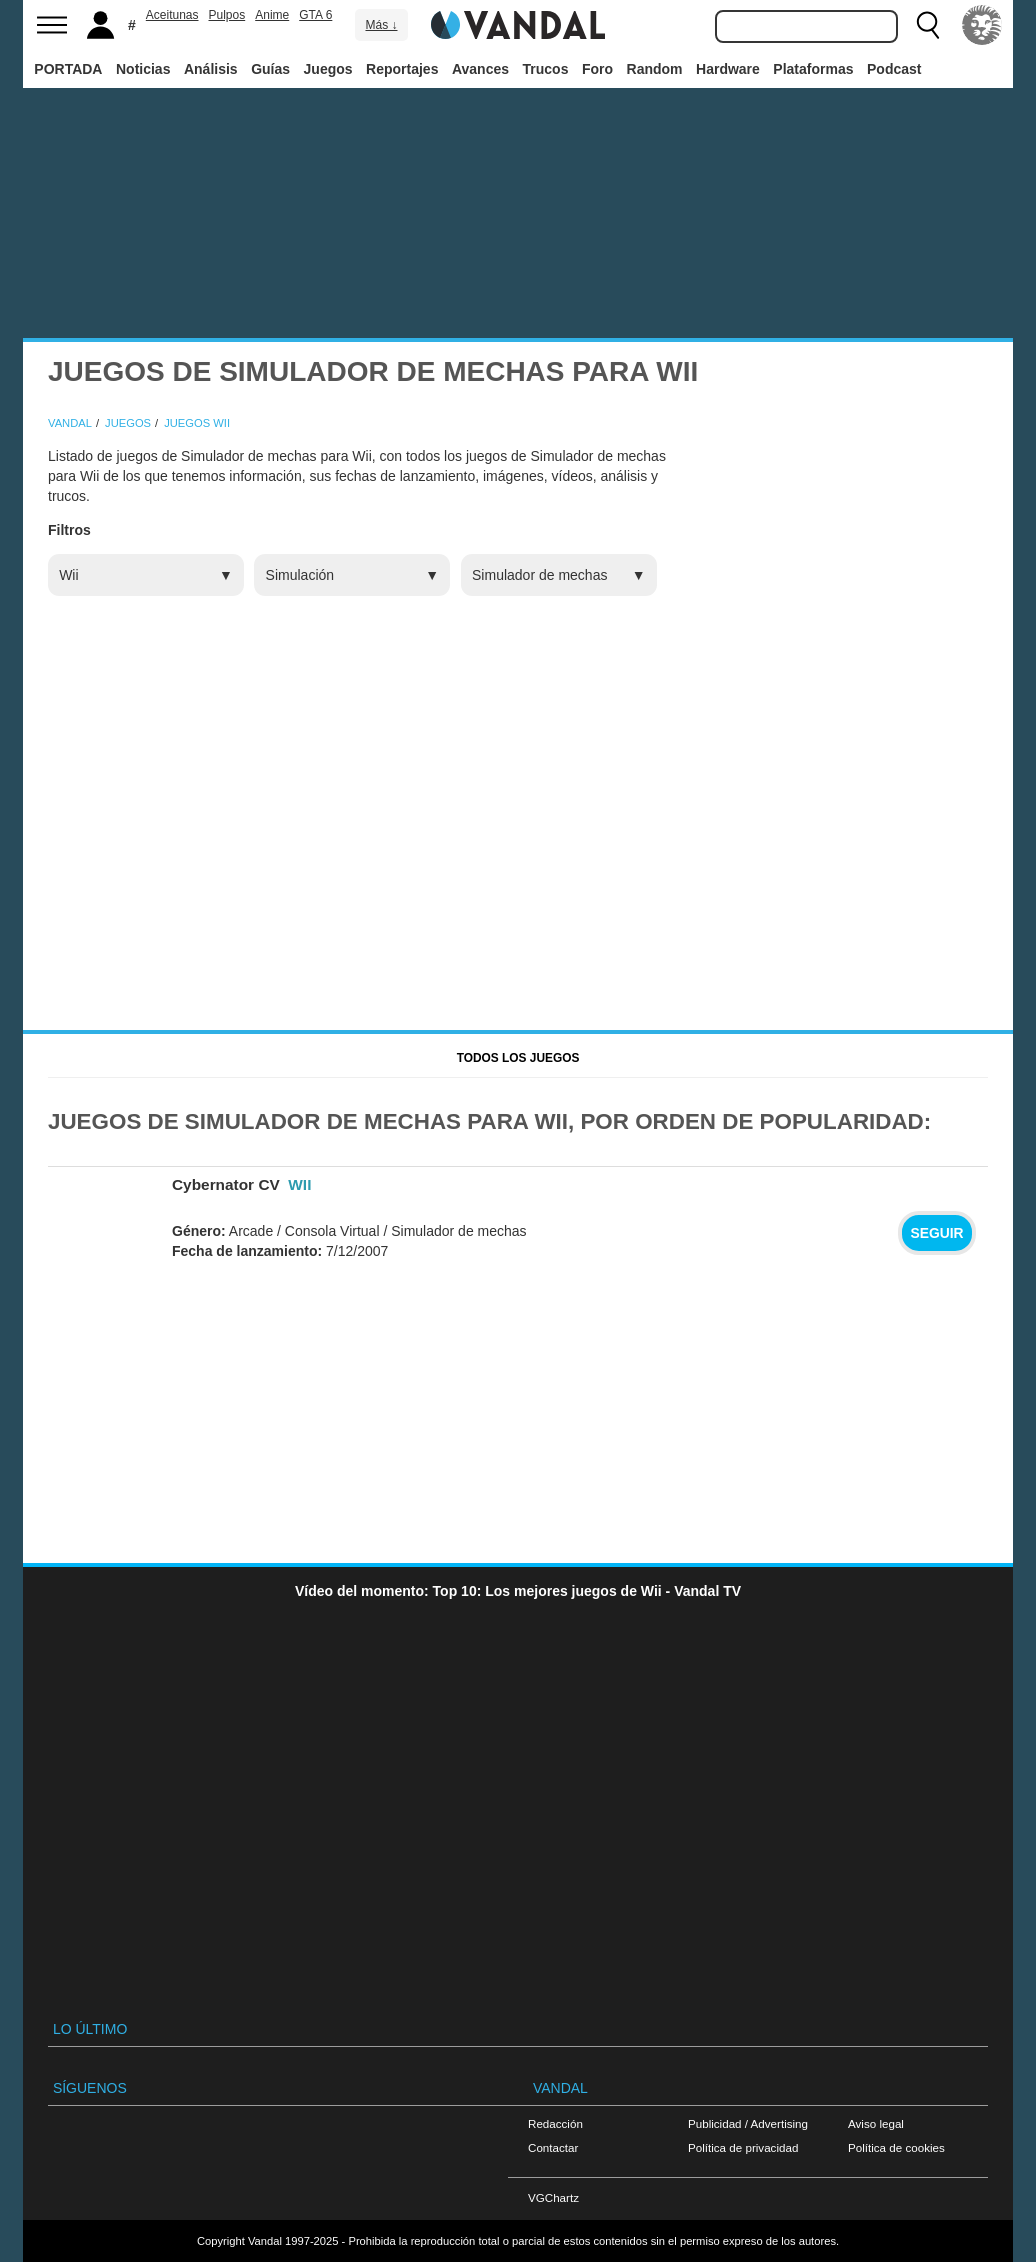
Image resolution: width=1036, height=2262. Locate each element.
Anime (272, 15)
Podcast (894, 69)
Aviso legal (876, 2123)
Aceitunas (172, 15)
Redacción (555, 2123)
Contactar (553, 2147)
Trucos (546, 69)
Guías (270, 69)
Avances (480, 69)
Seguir (936, 1233)
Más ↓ (381, 25)
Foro (597, 69)
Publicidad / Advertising (748, 2123)
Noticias (143, 69)
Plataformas (813, 69)
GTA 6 (315, 15)
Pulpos (227, 15)
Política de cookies (896, 2147)
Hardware (728, 69)
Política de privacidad (743, 2147)
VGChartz (553, 2197)
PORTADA (68, 69)
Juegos (328, 69)
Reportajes (402, 69)
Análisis (211, 69)
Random (655, 69)
